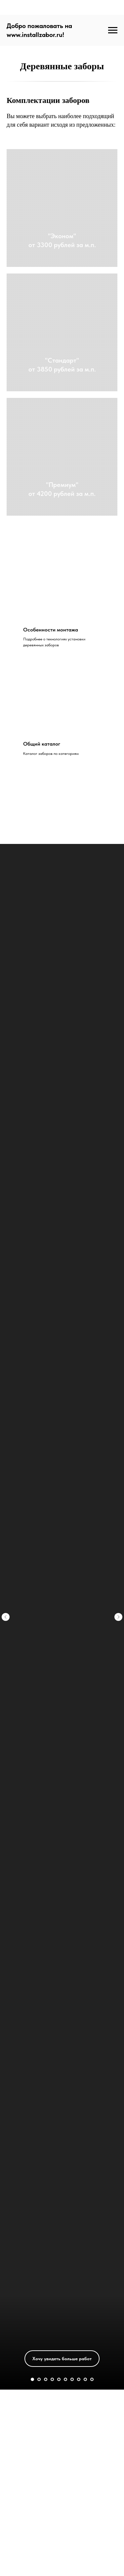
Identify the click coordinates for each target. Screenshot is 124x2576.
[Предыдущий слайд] (6, 1504)
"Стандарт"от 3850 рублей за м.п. (62, 364)
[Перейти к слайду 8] (78, 2379)
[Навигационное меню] (112, 30)
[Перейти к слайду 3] (45, 2379)
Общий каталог (41, 744)
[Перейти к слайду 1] (32, 2379)
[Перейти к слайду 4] (52, 2379)
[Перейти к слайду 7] (72, 2379)
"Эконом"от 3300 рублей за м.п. (62, 240)
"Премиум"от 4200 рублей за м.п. (62, 489)
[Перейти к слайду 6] (65, 2379)
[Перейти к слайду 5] (59, 2379)
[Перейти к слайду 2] (39, 2379)
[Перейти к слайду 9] (85, 2379)
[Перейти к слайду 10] (92, 2379)
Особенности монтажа (50, 630)
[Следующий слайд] (118, 1504)
